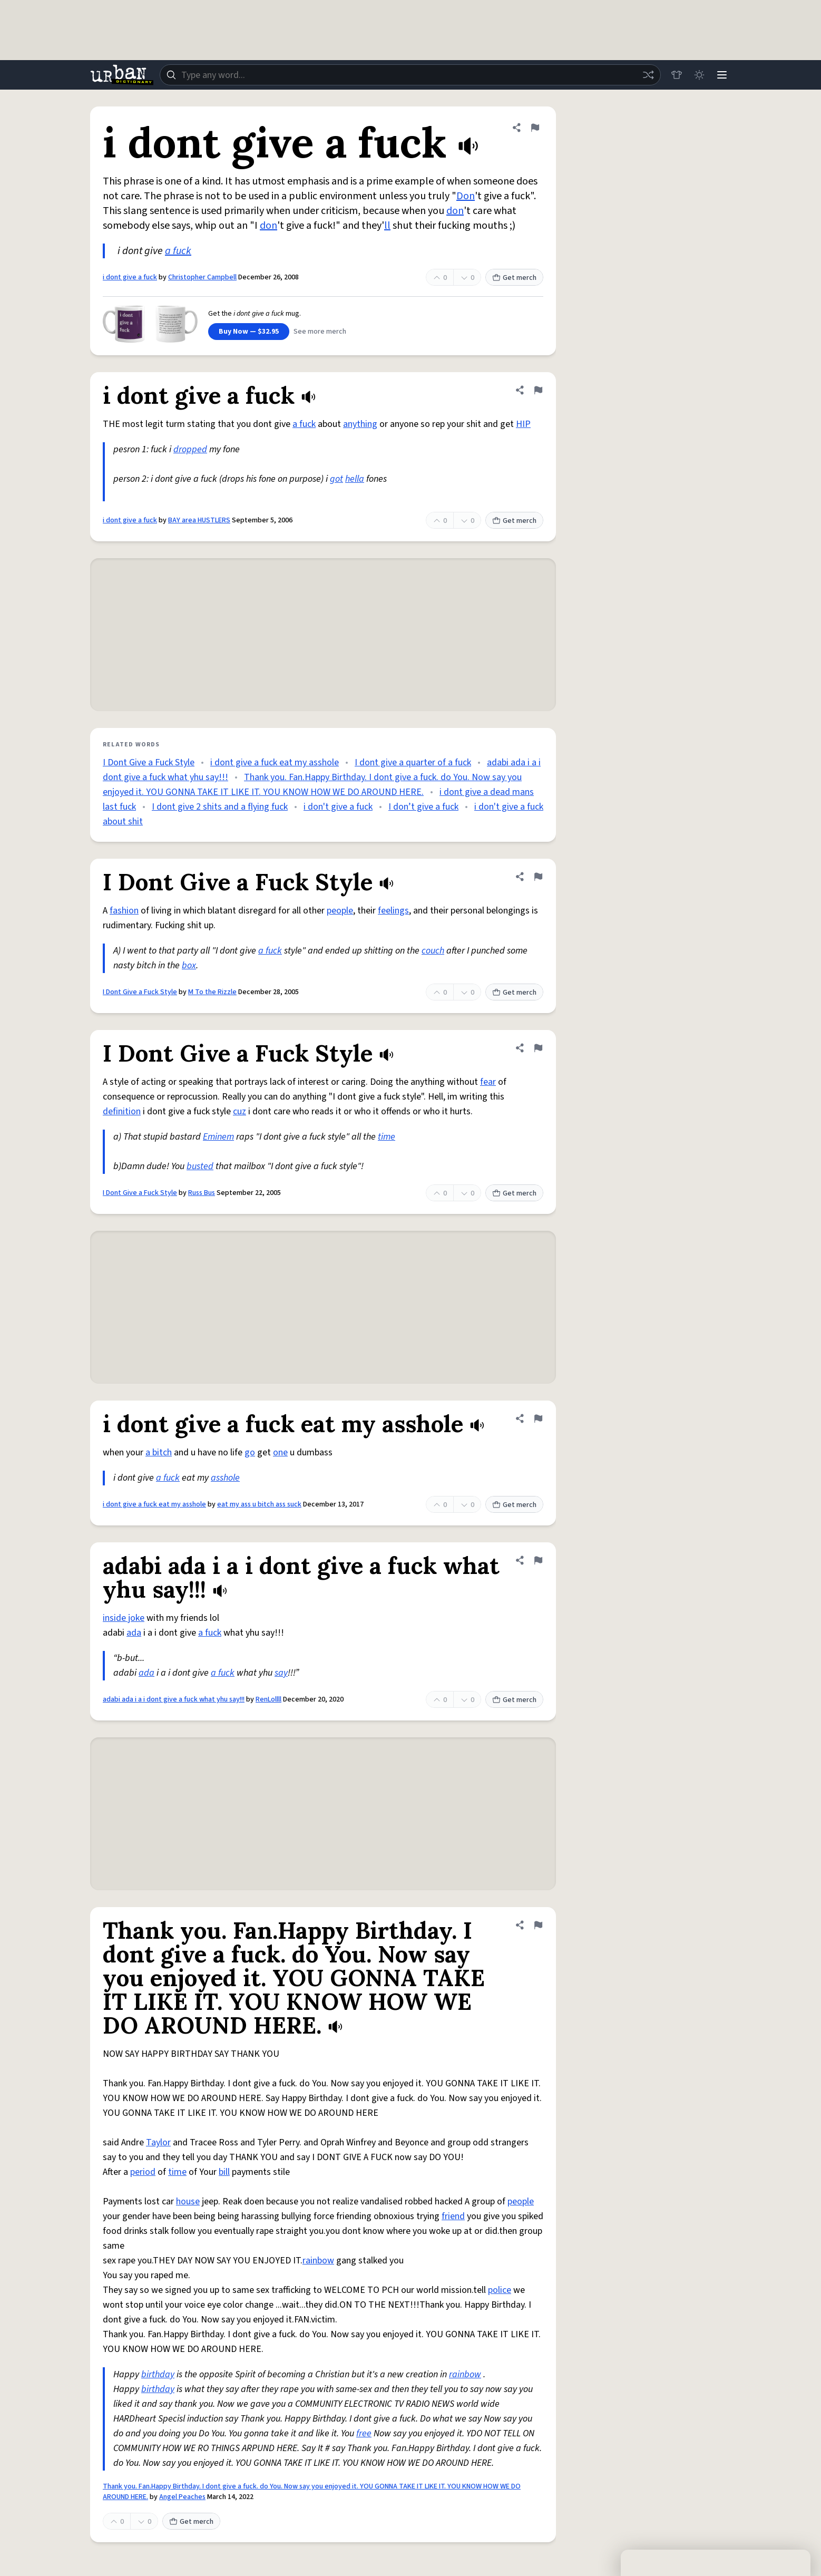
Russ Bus (201, 1193)
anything (360, 424)
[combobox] (409, 74)
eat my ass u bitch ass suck (259, 1504)
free (364, 2433)
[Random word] (646, 75)
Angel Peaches (182, 2497)
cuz (239, 1111)
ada (133, 1632)
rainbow (318, 2260)
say (281, 1672)
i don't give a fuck (338, 806)
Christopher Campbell (202, 277)
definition (122, 1111)
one (280, 1452)
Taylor (158, 2142)
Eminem (218, 1136)
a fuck (178, 251)
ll (387, 225)
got (336, 478)
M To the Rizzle (212, 992)
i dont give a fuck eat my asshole (274, 762)
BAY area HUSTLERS (199, 520)
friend (453, 2216)
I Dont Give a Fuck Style (148, 762)
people (340, 910)
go (250, 1452)
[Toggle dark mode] (698, 74)
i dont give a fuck (130, 277)
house (188, 2201)
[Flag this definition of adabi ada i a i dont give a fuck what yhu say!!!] (538, 1560)
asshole (225, 1477)
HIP (523, 424)
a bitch (158, 1452)
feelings (393, 910)
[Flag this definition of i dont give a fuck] (534, 127)
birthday (157, 2374)
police (499, 2290)
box (189, 965)
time (386, 1136)
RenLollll (268, 1699)
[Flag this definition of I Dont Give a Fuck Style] (538, 876)
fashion (124, 910)
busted (200, 1166)
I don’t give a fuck (423, 806)
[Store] (675, 74)
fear (488, 1081)
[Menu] (721, 74)
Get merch (514, 278)
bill (224, 2172)
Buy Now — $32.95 (249, 331)
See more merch (320, 331)
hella (354, 478)
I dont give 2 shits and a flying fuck (220, 806)
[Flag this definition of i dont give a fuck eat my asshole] (538, 1418)
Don (465, 196)
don (455, 210)
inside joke (123, 1618)
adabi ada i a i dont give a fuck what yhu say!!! (174, 1699)
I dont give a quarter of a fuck (413, 762)
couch (433, 950)
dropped (190, 449)
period (142, 2172)
